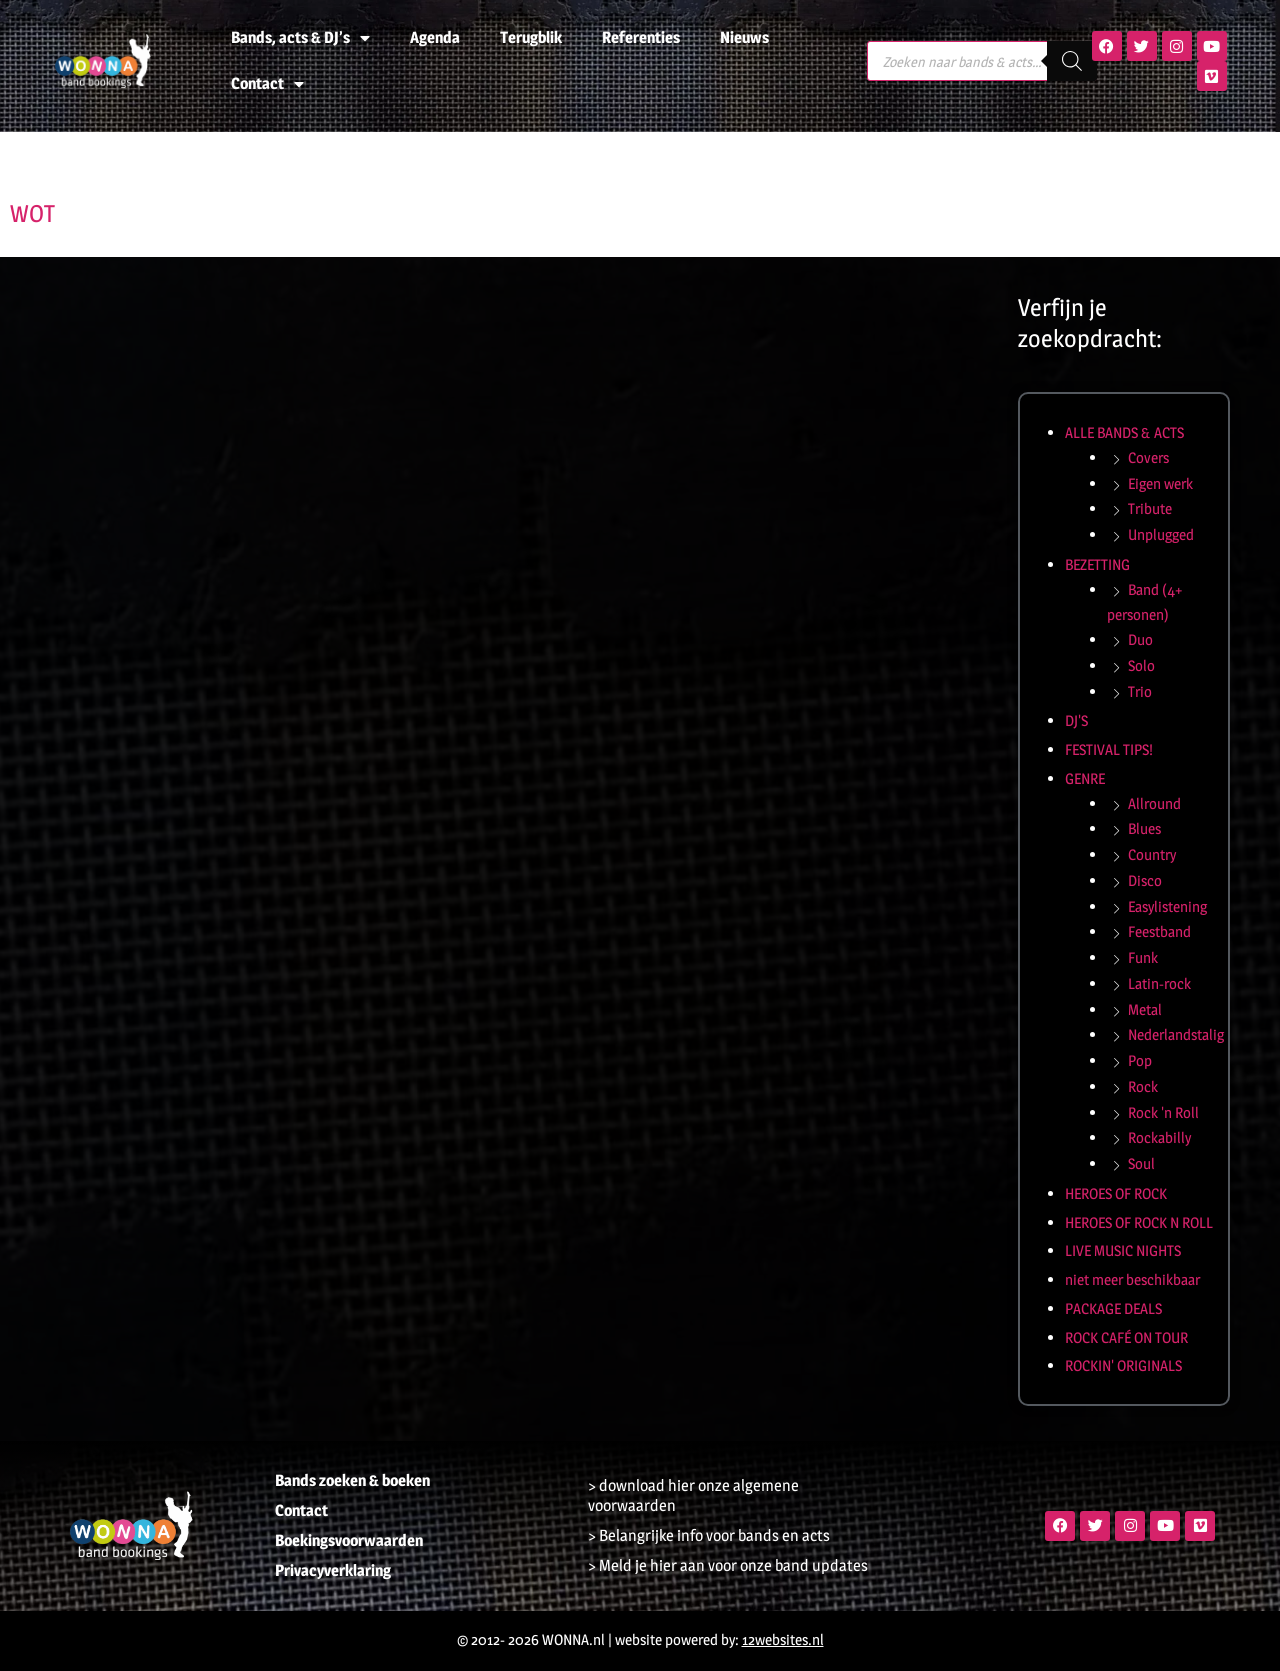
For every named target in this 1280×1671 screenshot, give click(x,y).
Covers (1148, 457)
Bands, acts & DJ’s (300, 38)
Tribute (1150, 508)
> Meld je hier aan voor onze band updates (728, 1565)
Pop (1140, 1060)
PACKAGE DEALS (1113, 1308)
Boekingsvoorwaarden (349, 1540)
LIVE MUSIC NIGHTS (1123, 1250)
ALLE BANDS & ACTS (1124, 432)
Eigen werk (1160, 483)
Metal (1145, 1009)
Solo (1141, 665)
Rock (1143, 1086)
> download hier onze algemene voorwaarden (693, 1495)
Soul (1141, 1163)
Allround (1154, 803)
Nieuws (744, 37)
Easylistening (1167, 906)
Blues (1144, 828)
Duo (1140, 639)
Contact (267, 84)
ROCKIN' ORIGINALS (1123, 1365)
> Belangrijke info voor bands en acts (709, 1535)
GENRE (1085, 778)
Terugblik (531, 37)
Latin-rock (1159, 983)
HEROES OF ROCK (1116, 1193)
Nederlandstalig (1176, 1034)
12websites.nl (783, 1639)
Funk (1143, 957)
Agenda (435, 37)
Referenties (641, 37)
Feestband (1159, 931)
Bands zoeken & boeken (352, 1480)
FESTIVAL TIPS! (1109, 749)
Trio (1140, 691)
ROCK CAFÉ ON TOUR (1126, 1337)
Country (1152, 854)
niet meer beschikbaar (1132, 1279)
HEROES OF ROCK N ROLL (1139, 1222)
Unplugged (1161, 534)
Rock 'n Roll (1163, 1112)
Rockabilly (1159, 1137)
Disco (1145, 880)
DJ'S (1076, 720)
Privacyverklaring (333, 1570)
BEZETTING (1097, 564)
